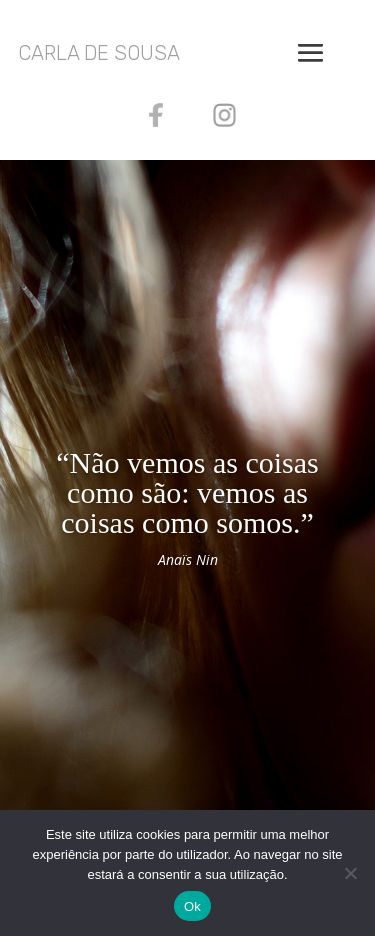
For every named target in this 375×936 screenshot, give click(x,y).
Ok (192, 906)
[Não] (350, 873)
